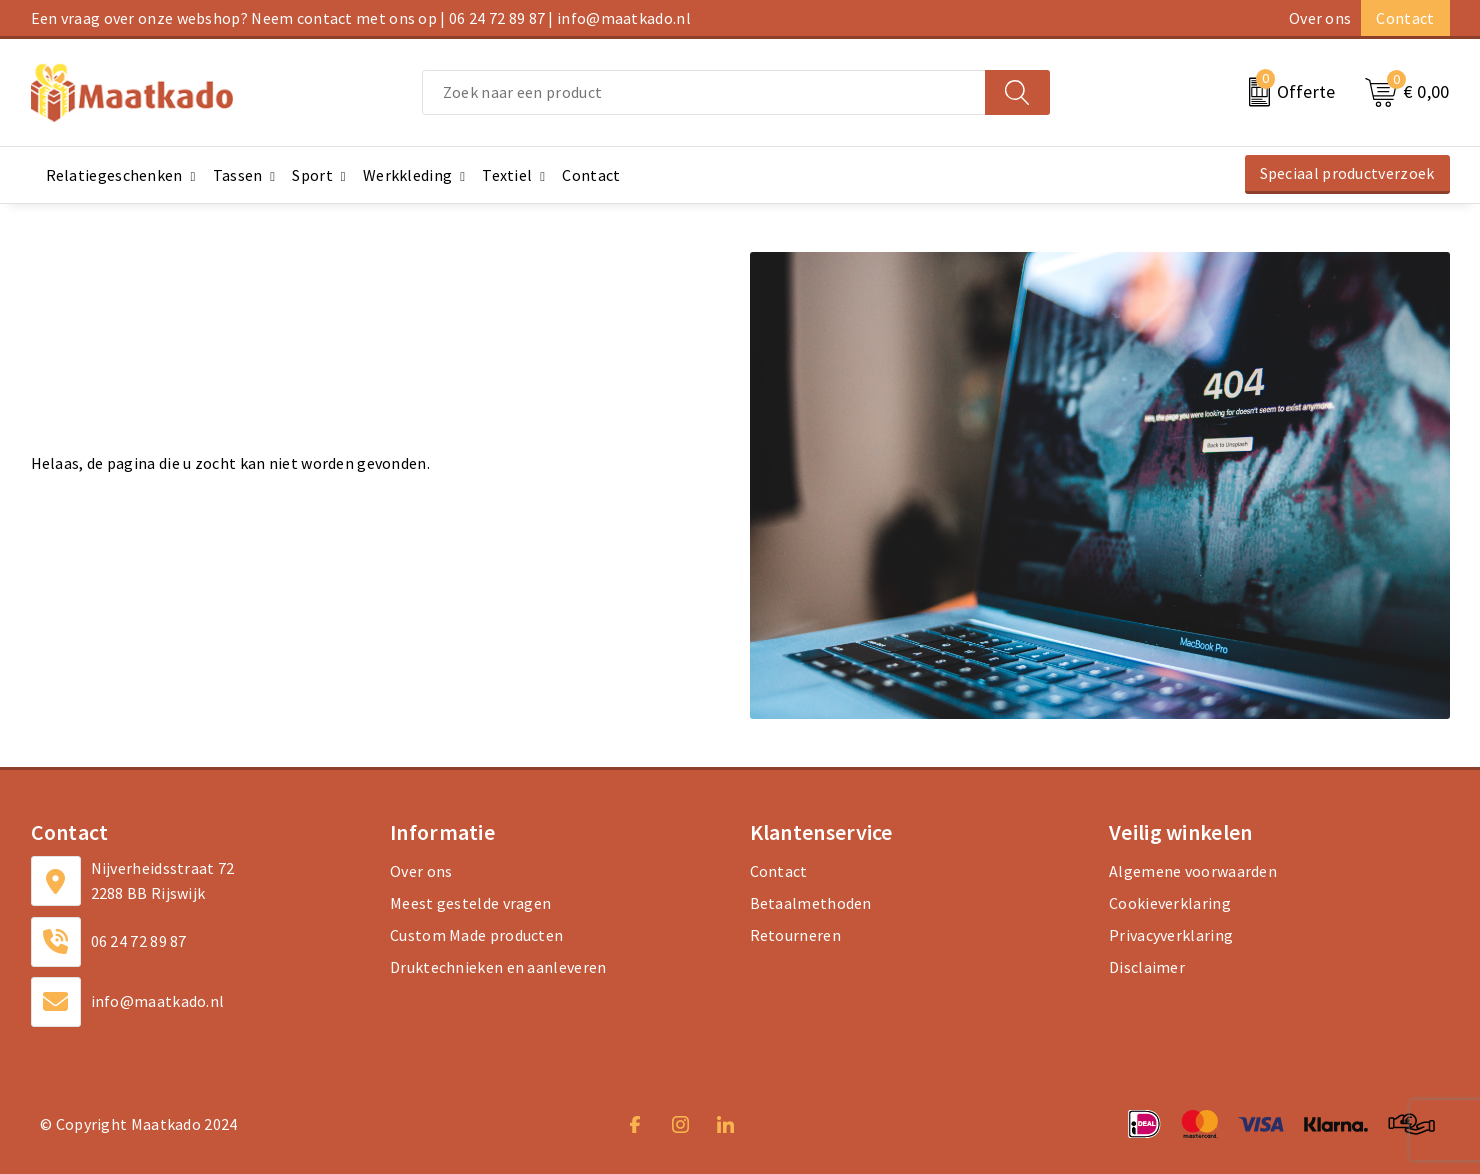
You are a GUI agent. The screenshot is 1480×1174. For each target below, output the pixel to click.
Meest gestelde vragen (470, 903)
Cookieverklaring (1170, 903)
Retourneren (795, 935)
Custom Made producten (476, 935)
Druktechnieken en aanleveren (498, 967)
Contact (1405, 18)
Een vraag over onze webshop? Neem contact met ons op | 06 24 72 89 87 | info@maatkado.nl (361, 18)
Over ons (1320, 18)
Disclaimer (1147, 967)
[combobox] (704, 92)
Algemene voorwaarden (1193, 871)
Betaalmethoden (811, 903)
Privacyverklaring (1171, 935)
